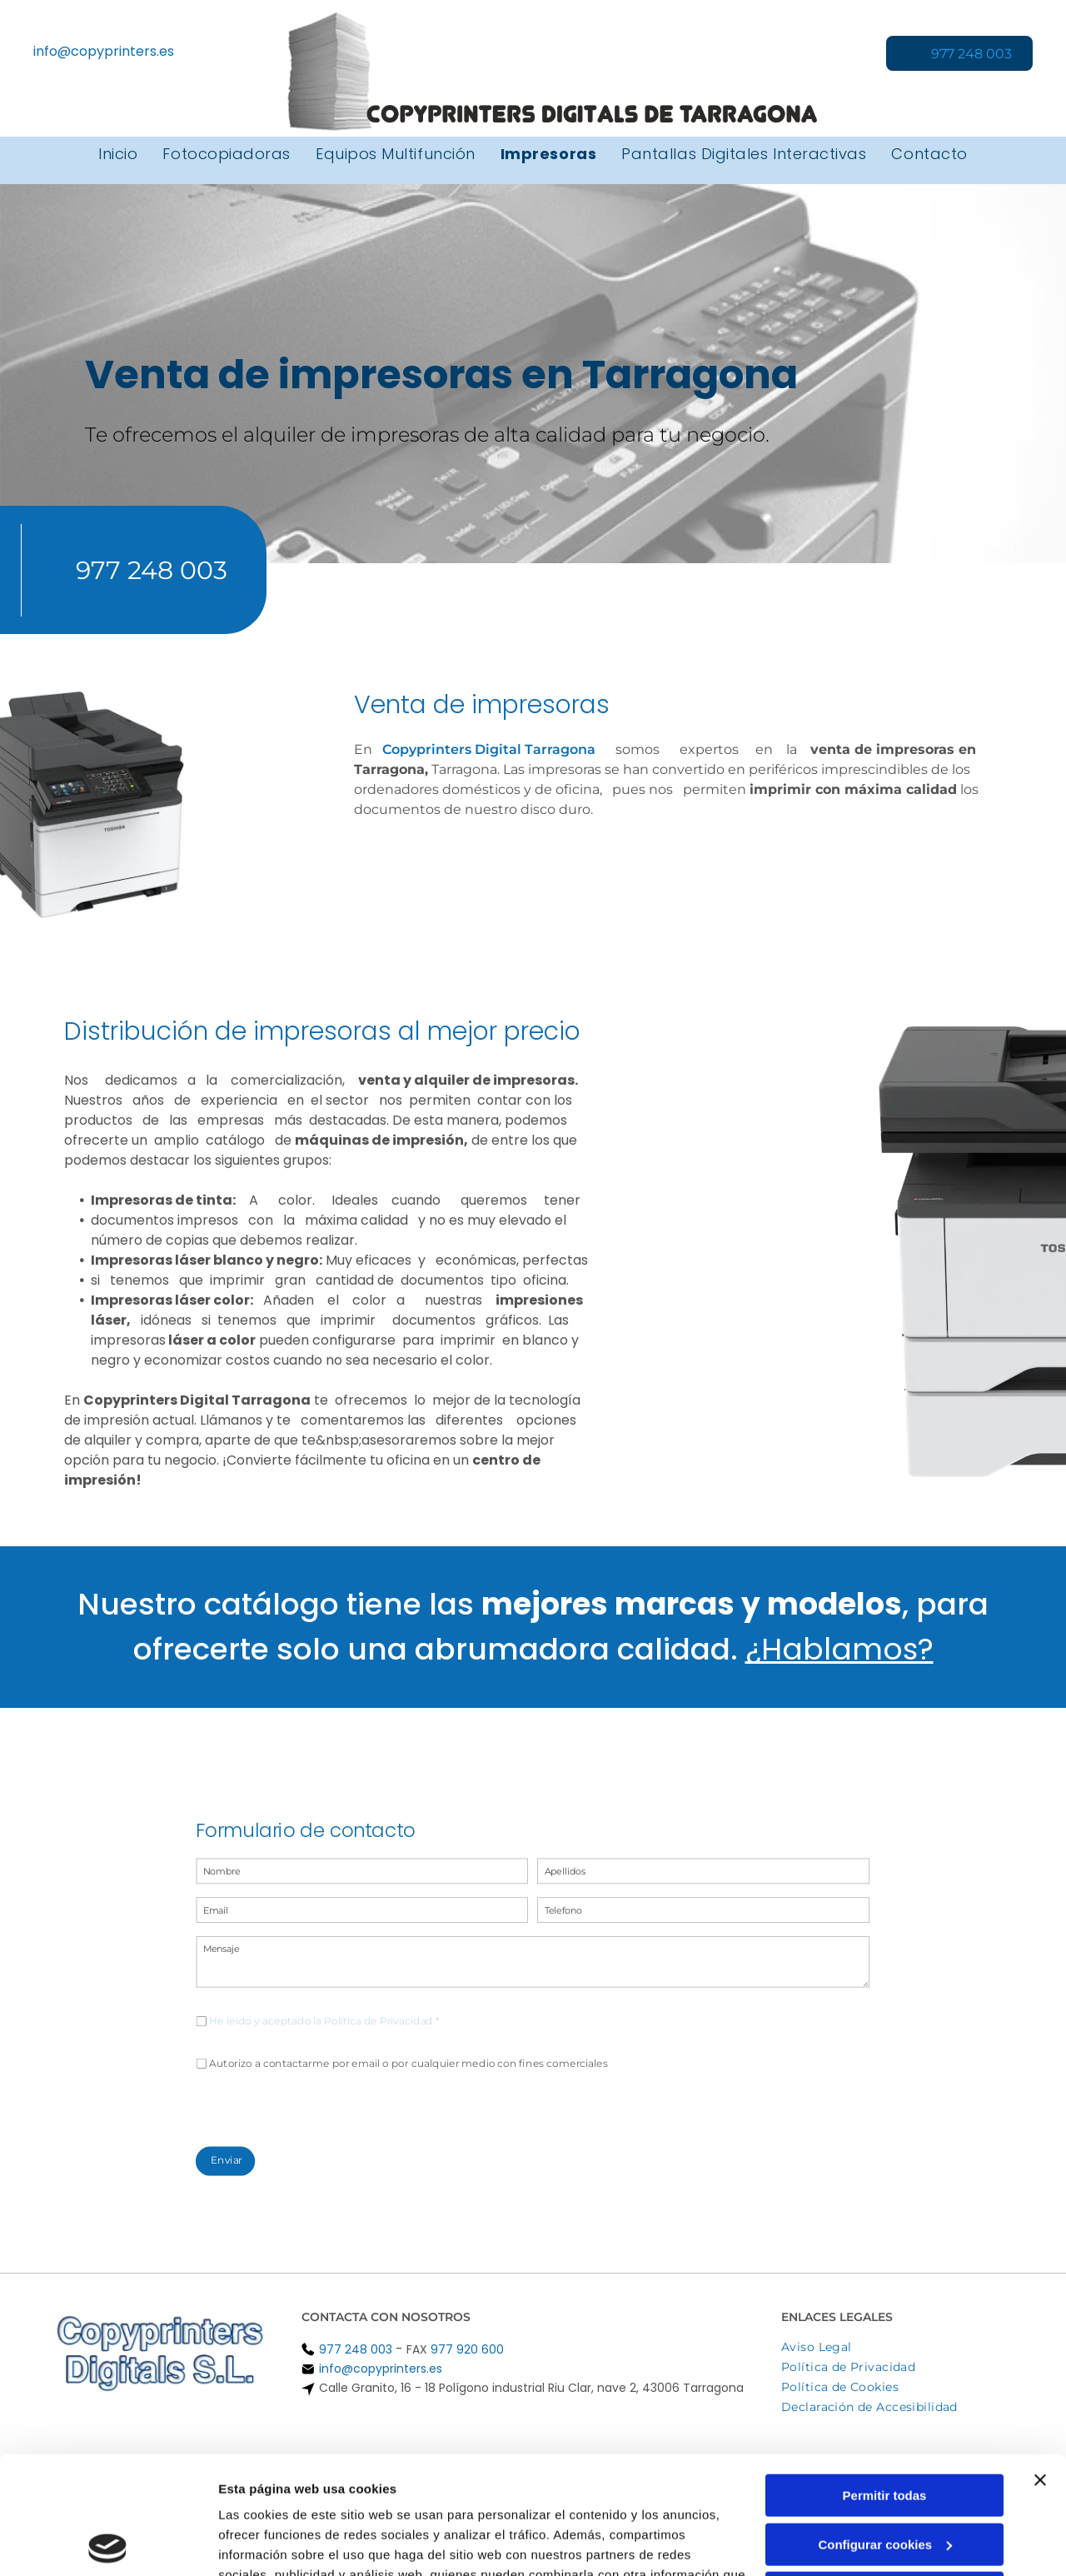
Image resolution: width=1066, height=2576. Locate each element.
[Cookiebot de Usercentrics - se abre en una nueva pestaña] (108, 2543)
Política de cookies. (340, 2497)
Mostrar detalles (267, 2543)
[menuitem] (118, 154)
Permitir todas (885, 2378)
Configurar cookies (885, 2426)
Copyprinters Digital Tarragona (488, 749)
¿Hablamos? (839, 1649)
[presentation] (363, 2073)
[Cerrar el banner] (1040, 2363)
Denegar (884, 2476)
